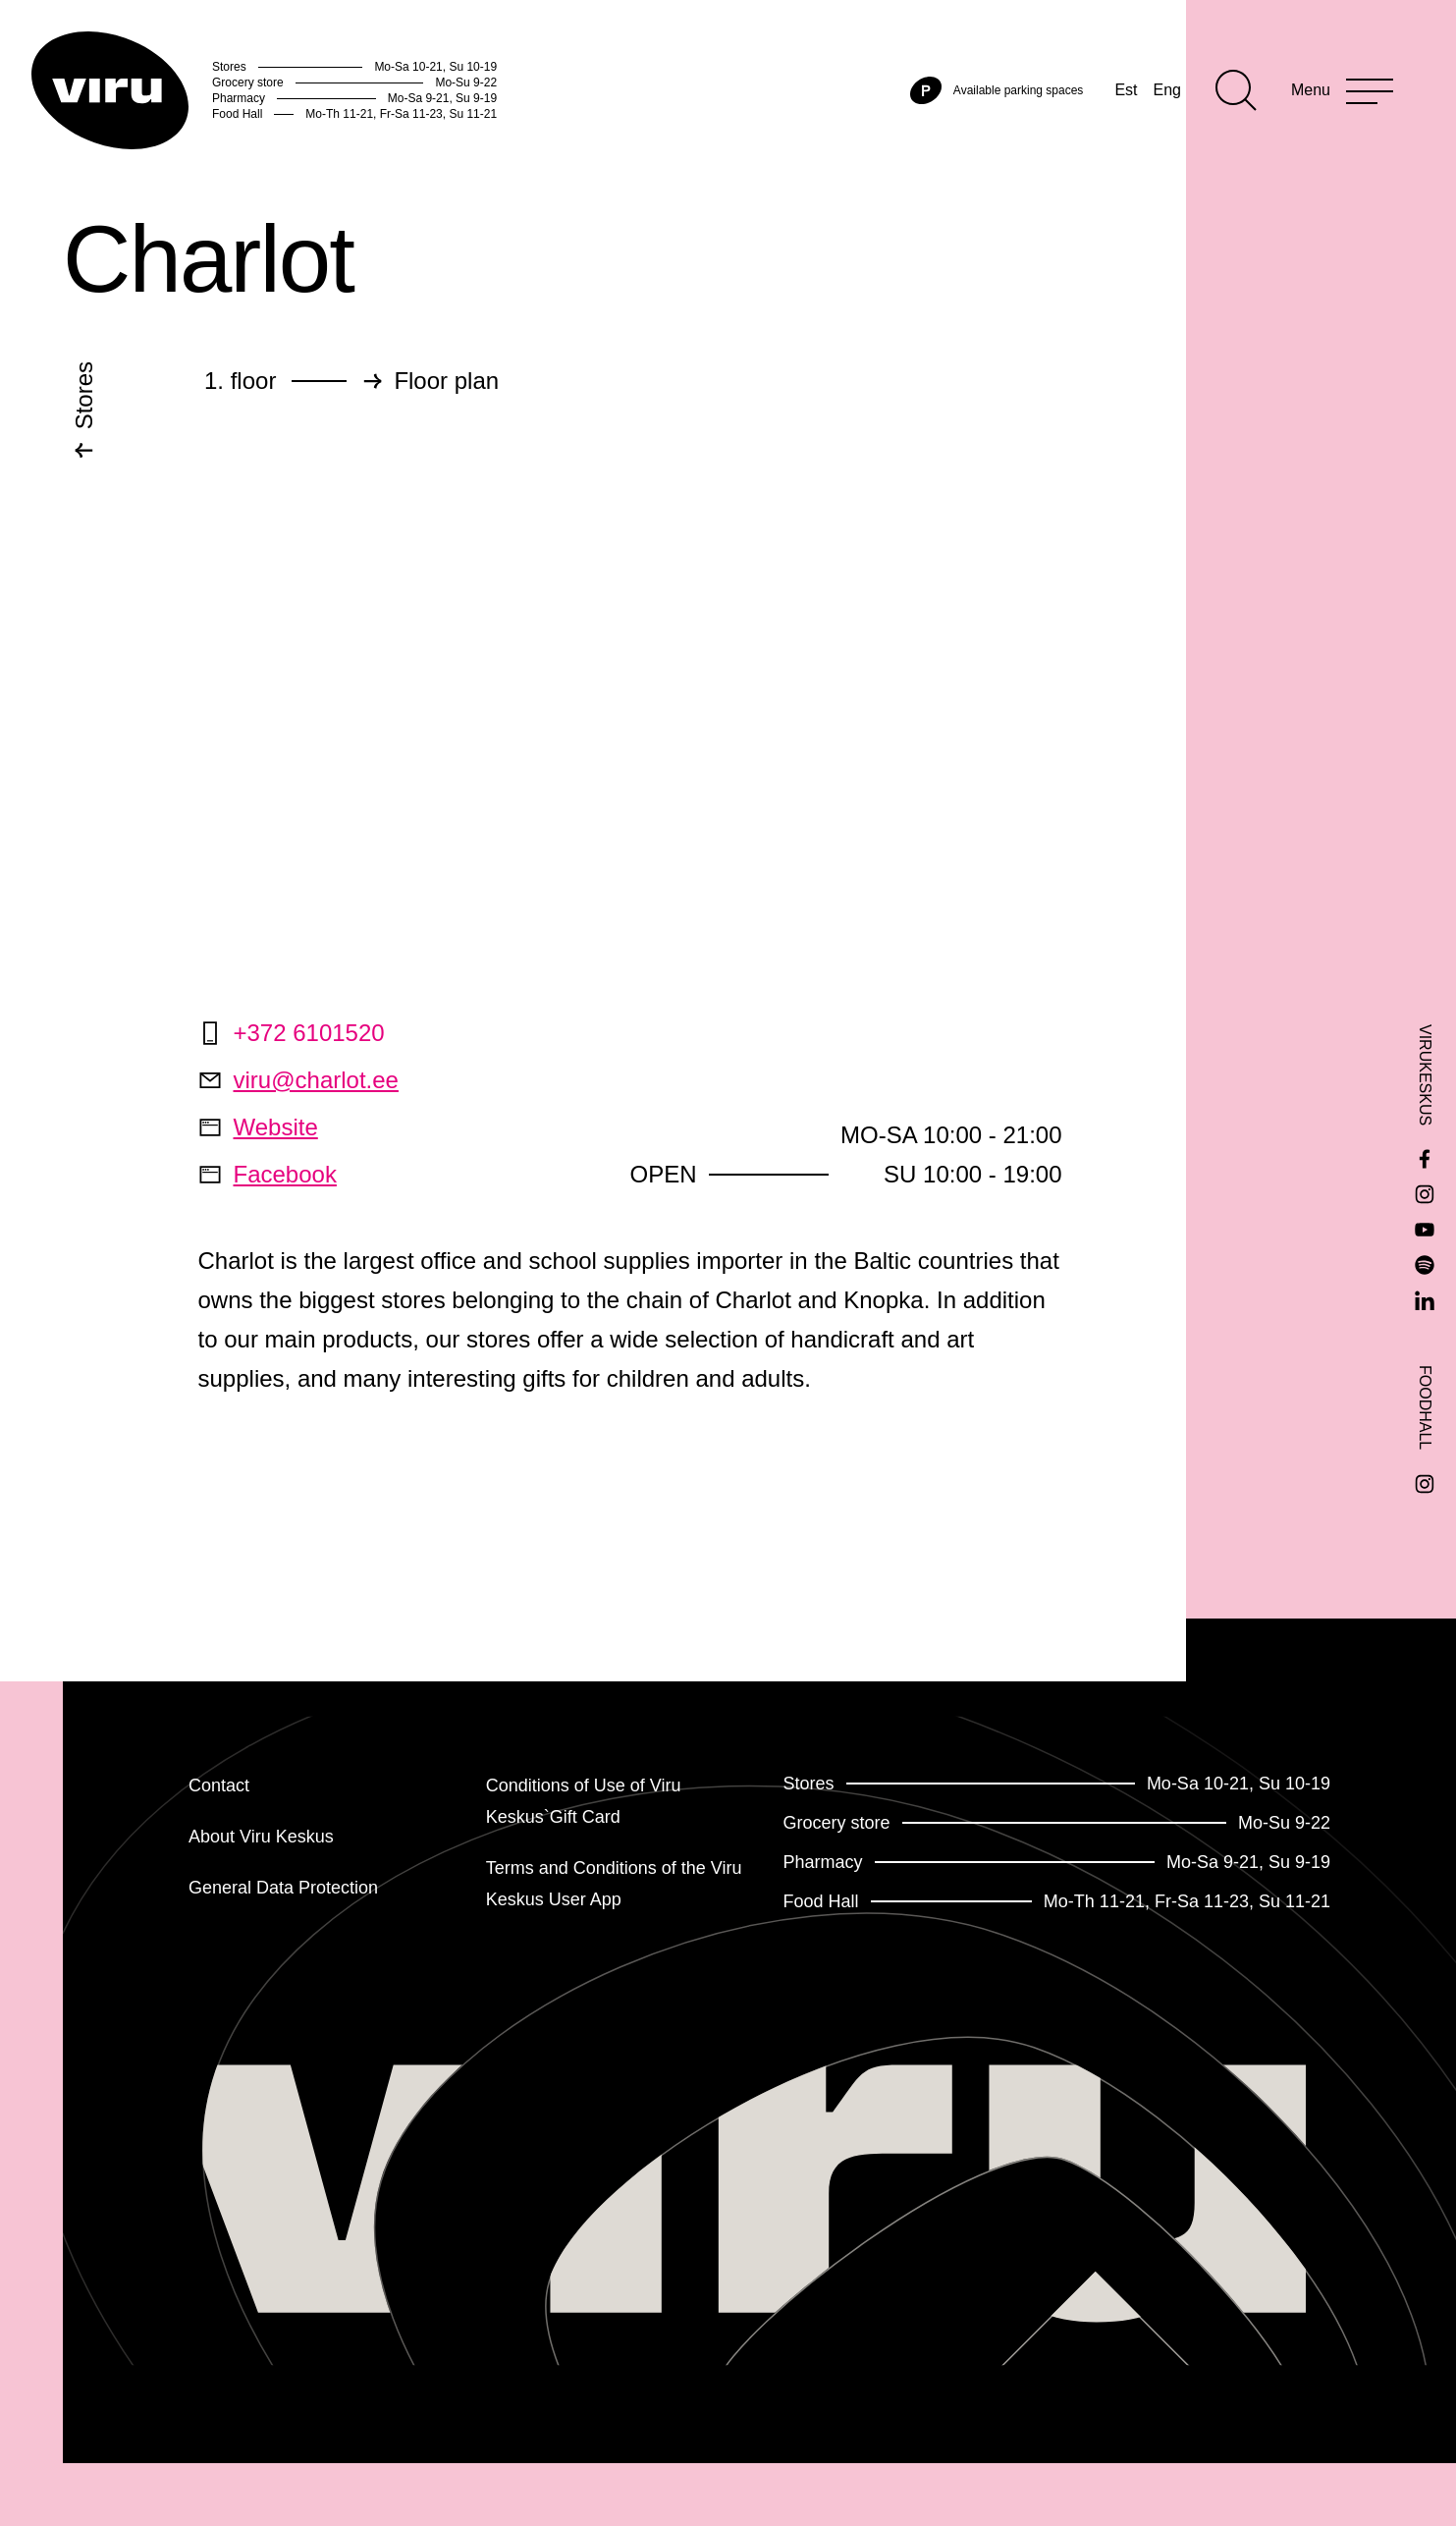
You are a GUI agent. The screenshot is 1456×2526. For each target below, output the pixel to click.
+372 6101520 (291, 1032)
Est (1125, 90)
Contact (219, 1785)
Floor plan (446, 380)
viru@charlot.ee (298, 1080)
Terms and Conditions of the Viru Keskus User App (614, 1883)
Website (258, 1127)
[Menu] (1342, 90)
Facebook (267, 1174)
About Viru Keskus (261, 1836)
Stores (84, 402)
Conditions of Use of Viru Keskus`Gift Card (583, 1801)
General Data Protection (283, 1887)
